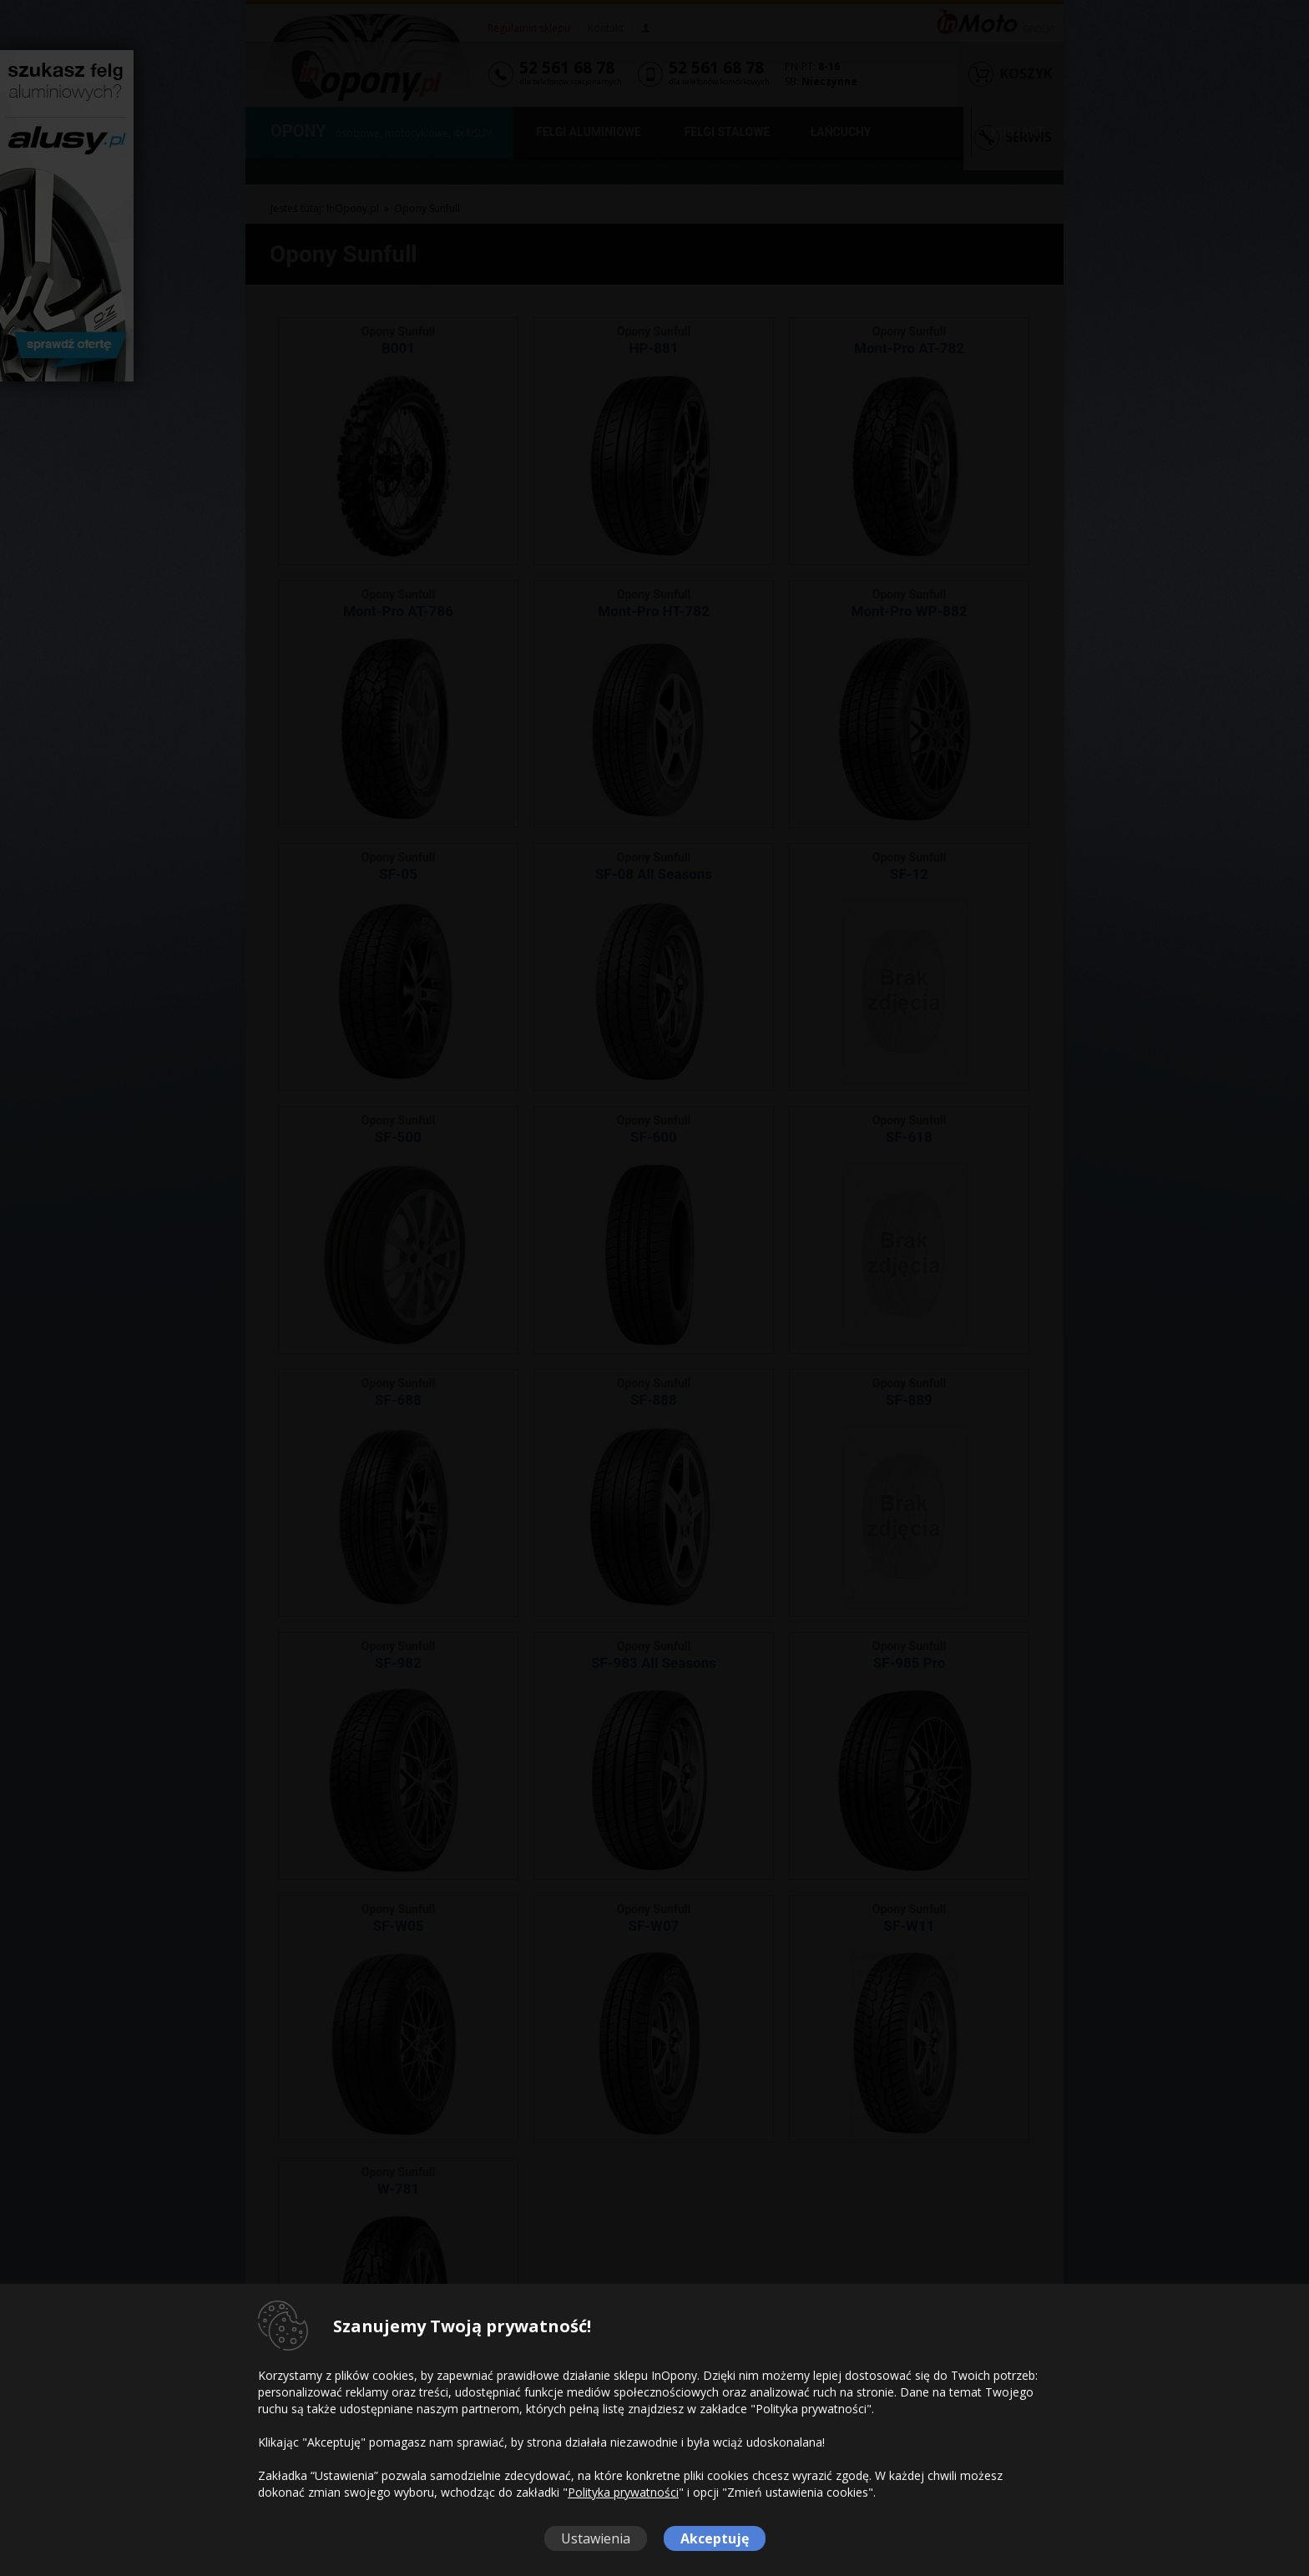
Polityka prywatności (623, 2492)
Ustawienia (595, 2538)
